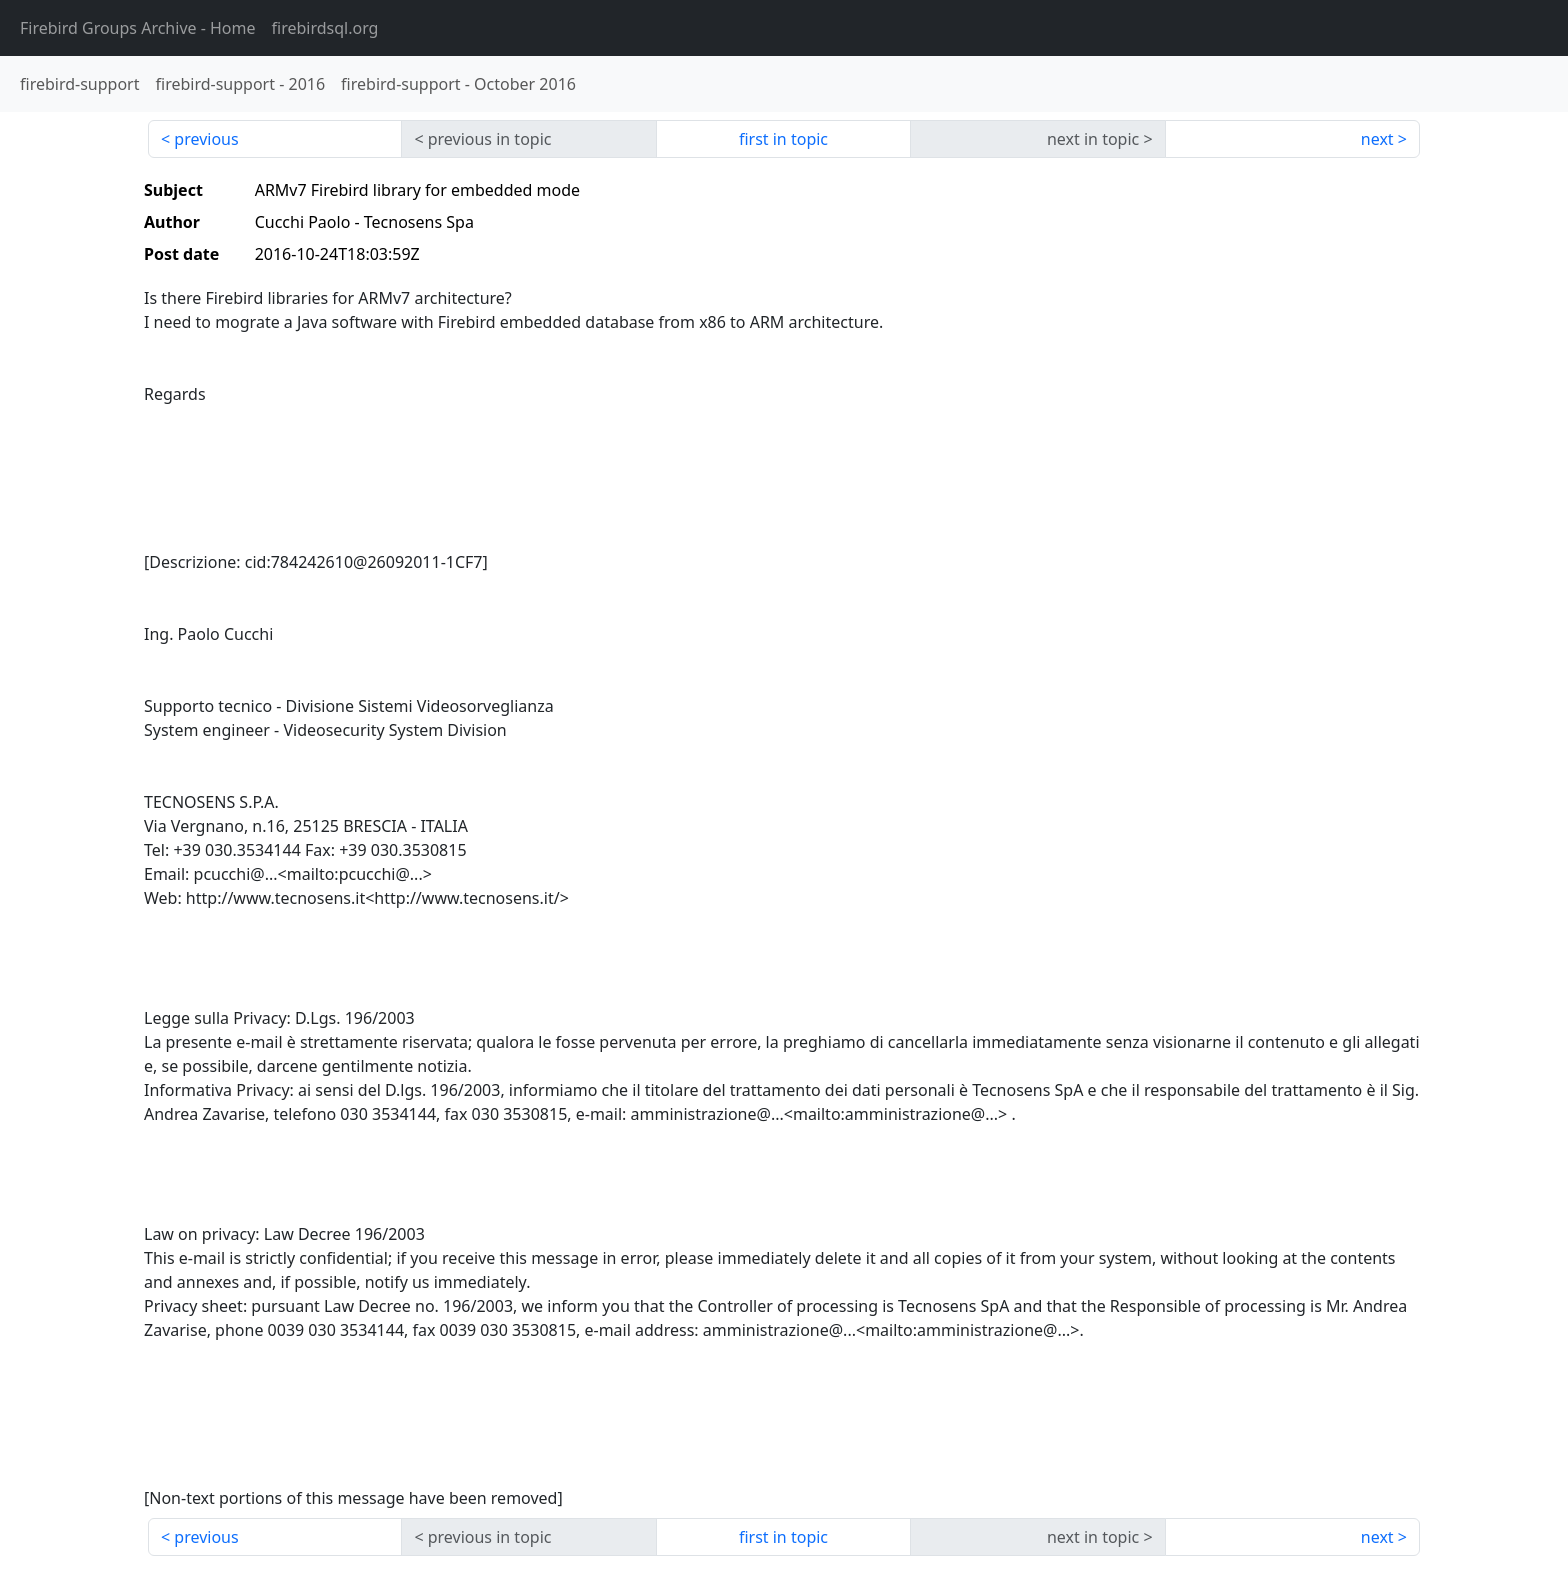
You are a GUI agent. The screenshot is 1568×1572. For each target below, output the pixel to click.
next (1377, 139)
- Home (138, 28)
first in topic (783, 139)
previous (206, 139)
